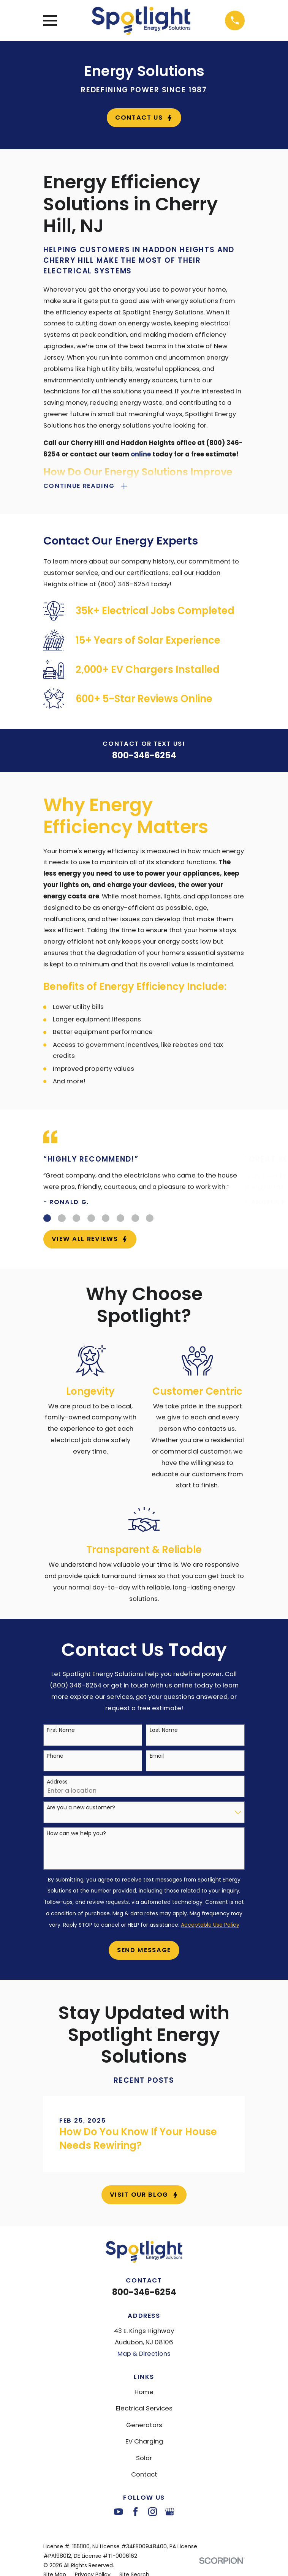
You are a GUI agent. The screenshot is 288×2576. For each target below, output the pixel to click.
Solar (144, 2458)
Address (57, 1782)
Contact (144, 2475)
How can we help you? (76, 1834)
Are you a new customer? (81, 1808)
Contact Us (144, 117)
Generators (144, 2425)
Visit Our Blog (144, 2195)
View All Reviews (90, 1239)
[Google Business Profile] (169, 2512)
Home (144, 2392)
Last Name (164, 1731)
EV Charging (144, 2442)
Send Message (144, 1950)
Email (157, 1757)
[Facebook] (135, 2512)
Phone (55, 1757)
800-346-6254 (144, 756)
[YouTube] (118, 2512)
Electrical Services (144, 2409)
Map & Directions (144, 2354)
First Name (61, 1731)
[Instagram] (152, 2512)
